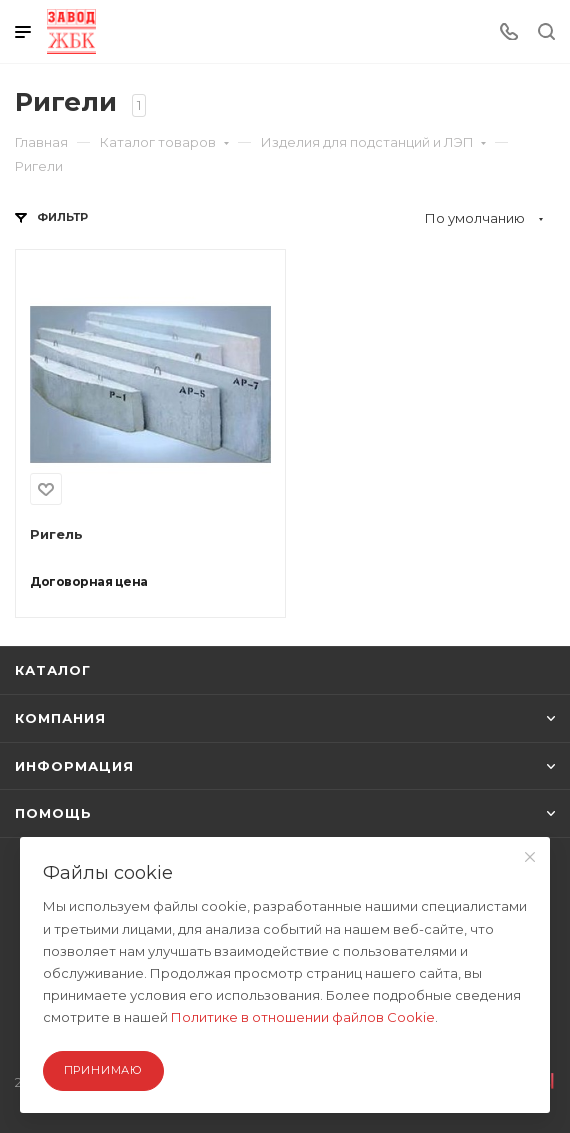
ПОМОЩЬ (285, 813)
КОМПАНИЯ (285, 718)
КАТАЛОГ (53, 670)
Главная (41, 142)
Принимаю (103, 1070)
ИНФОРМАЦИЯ (285, 766)
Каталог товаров (164, 142)
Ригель (56, 534)
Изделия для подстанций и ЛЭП (374, 142)
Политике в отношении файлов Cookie (303, 1017)
